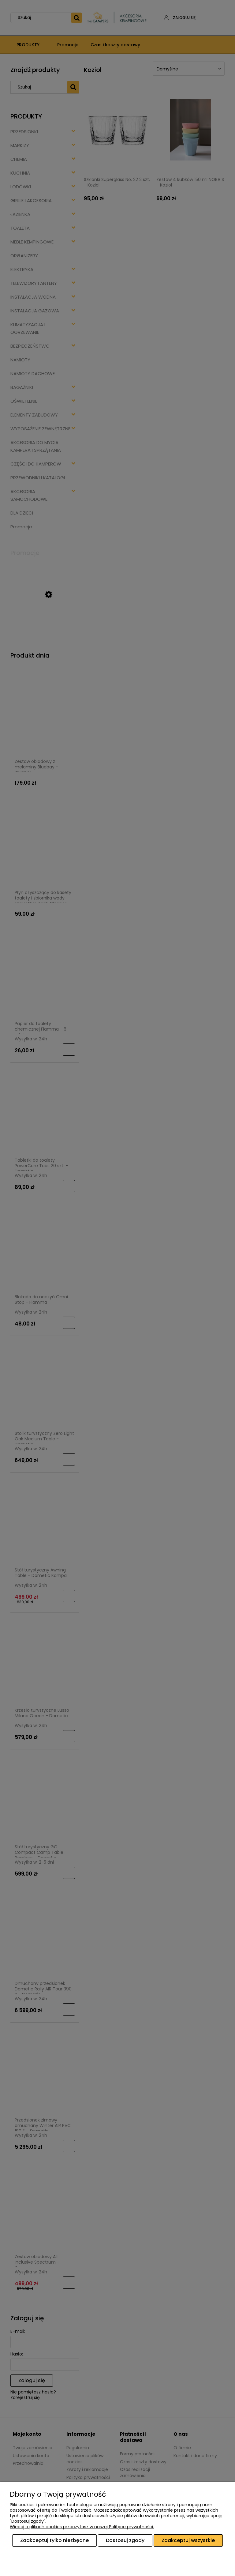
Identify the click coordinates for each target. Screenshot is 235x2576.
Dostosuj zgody (125, 2540)
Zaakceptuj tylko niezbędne (54, 2540)
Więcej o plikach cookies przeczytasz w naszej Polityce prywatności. (82, 2527)
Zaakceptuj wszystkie (188, 2540)
